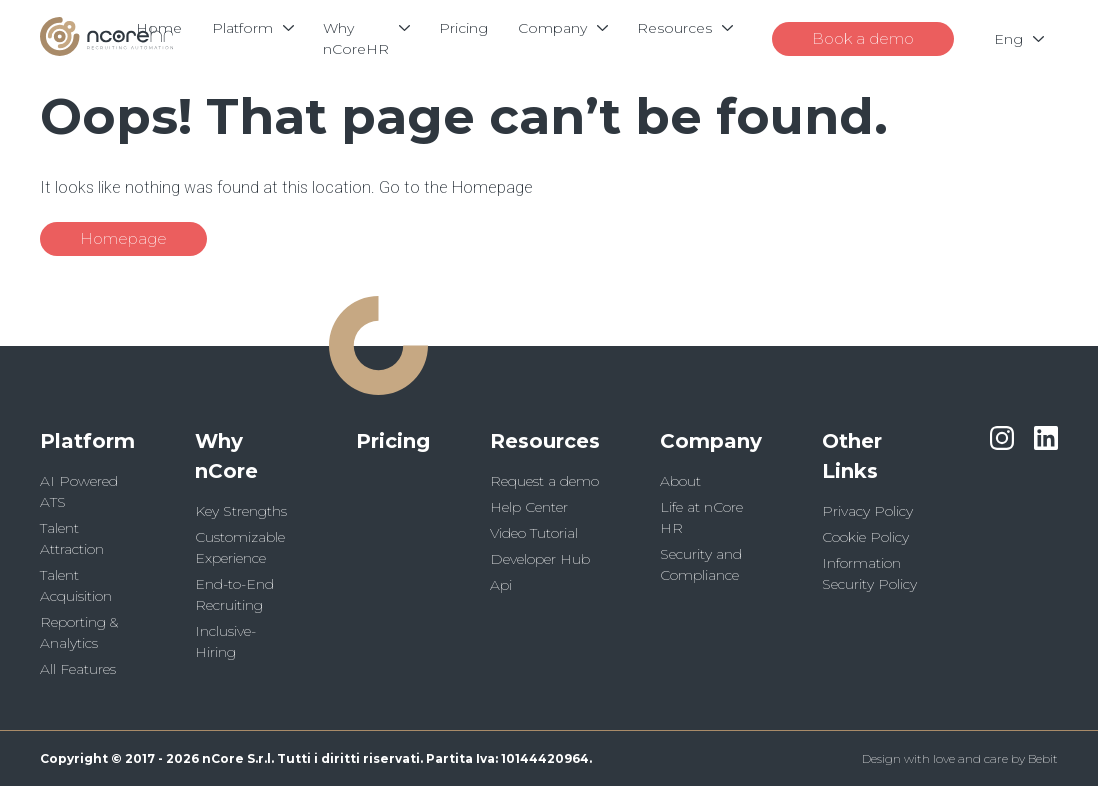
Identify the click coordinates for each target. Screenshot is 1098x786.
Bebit (1043, 758)
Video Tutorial (534, 533)
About (680, 481)
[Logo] (106, 50)
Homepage (123, 238)
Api (501, 585)
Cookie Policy (865, 537)
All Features (78, 669)
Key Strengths (241, 511)
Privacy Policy (867, 511)
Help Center (529, 507)
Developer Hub (540, 559)
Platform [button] (87, 441)
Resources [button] (545, 441)
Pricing (393, 441)
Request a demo (544, 481)
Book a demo (863, 38)
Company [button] (711, 441)
